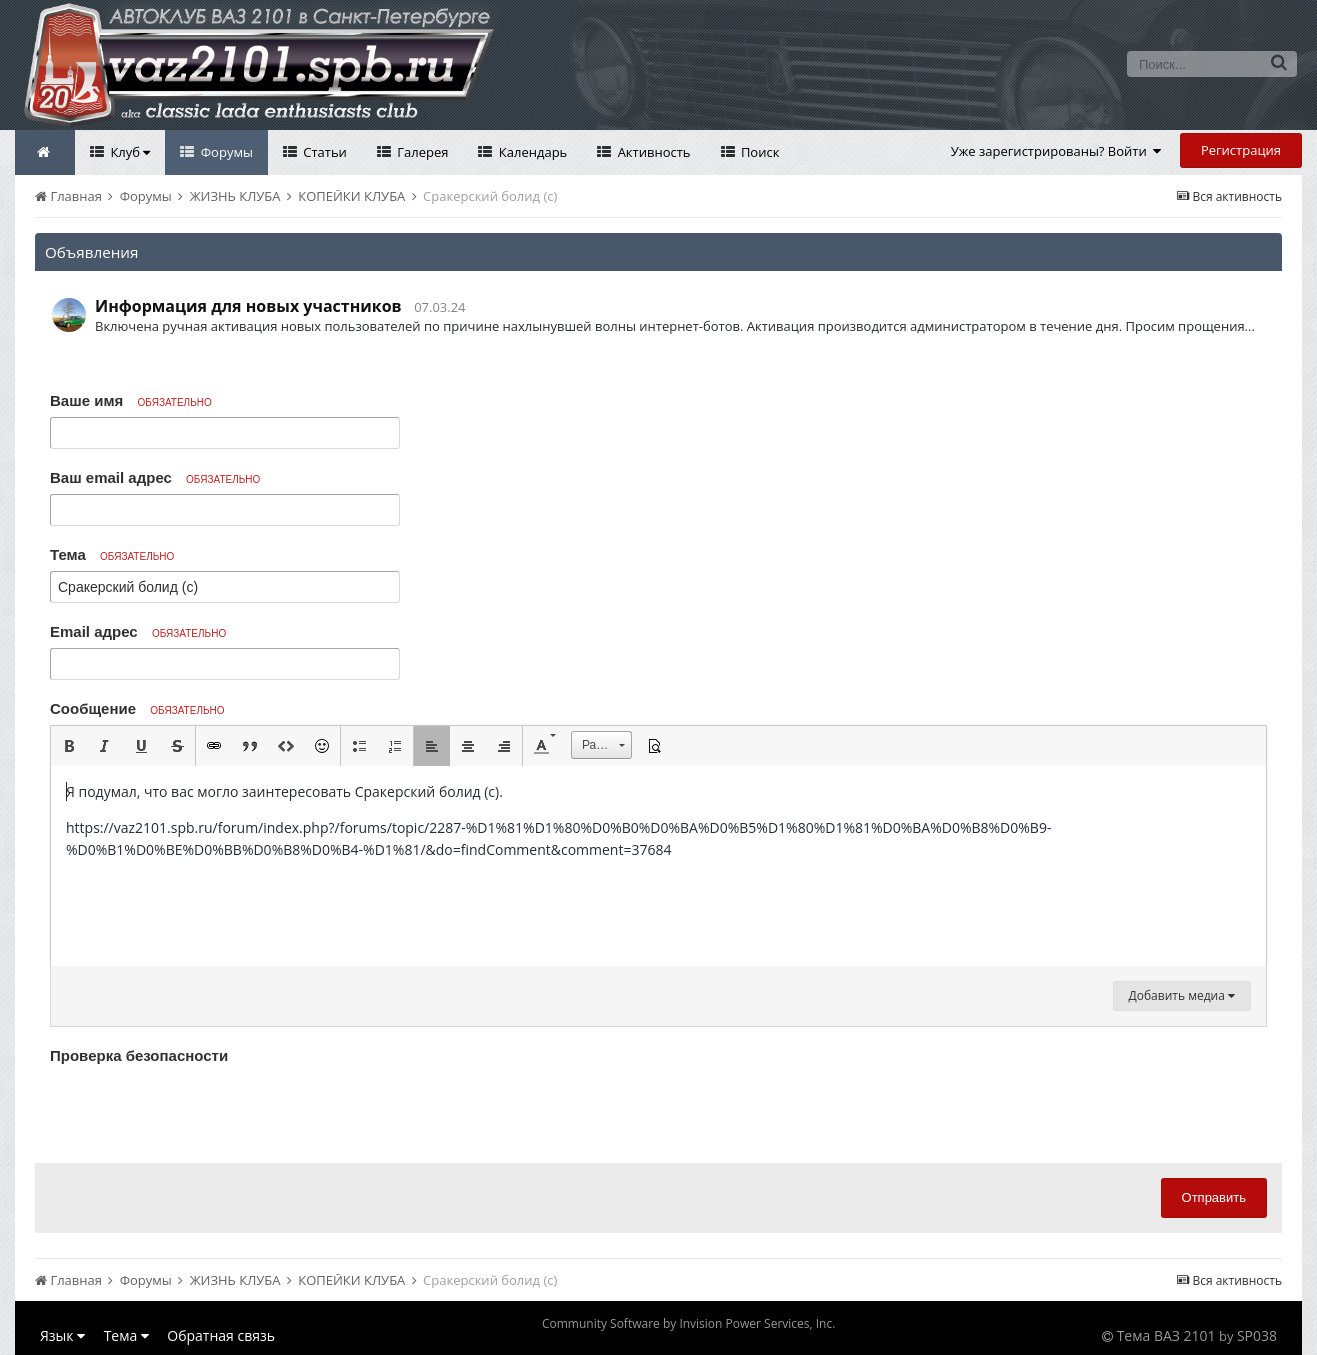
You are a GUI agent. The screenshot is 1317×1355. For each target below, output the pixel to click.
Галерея (421, 152)
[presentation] (202, 1109)
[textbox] (658, 866)
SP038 (1257, 1335)
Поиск (759, 152)
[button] (69, 746)
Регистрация (1241, 150)
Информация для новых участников (248, 306)
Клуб (128, 152)
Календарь (531, 152)
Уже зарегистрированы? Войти (1056, 151)
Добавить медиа (1182, 995)
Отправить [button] (1214, 1197)
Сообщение (137, 708)
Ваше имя (131, 400)
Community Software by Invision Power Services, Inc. (688, 1323)
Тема (112, 554)
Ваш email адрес (155, 477)
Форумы (225, 152)
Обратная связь (221, 1335)
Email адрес (138, 631)
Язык (62, 1335)
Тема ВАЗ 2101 (1166, 1335)
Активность (652, 152)
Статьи (323, 152)
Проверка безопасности (139, 1055)
